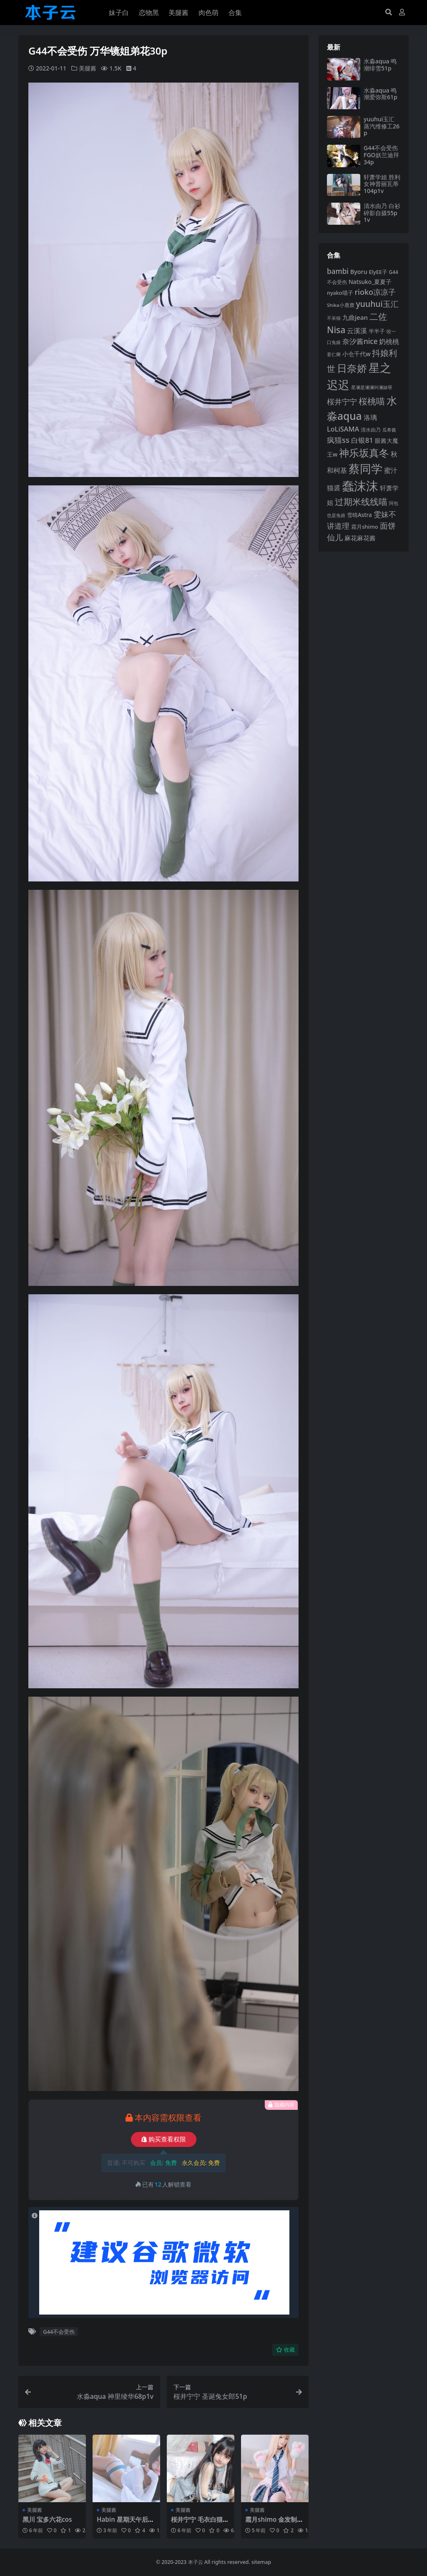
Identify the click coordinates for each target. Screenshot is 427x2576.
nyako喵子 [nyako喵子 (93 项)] (340, 292)
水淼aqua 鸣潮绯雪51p (380, 64)
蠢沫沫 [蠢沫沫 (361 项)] (360, 485)
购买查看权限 (163, 2139)
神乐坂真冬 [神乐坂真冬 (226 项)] (364, 452)
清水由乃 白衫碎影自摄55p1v (382, 213)
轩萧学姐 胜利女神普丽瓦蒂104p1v (382, 184)
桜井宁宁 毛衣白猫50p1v (200, 2523)
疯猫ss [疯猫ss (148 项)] (338, 439)
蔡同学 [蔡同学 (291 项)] (365, 468)
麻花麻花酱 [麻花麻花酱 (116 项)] (360, 537)
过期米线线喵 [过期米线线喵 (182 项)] (361, 501)
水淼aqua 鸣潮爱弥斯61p (380, 93)
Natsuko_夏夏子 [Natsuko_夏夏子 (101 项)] (370, 282)
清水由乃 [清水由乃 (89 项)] (371, 429)
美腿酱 (87, 68)
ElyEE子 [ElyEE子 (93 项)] (378, 272)
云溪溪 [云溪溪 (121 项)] (357, 330)
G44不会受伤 (59, 2331)
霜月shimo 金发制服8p (274, 2523)
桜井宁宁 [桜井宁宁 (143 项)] (342, 402)
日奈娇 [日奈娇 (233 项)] (352, 368)
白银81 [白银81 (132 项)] (362, 440)
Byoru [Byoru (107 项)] (358, 272)
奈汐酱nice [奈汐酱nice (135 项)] (360, 341)
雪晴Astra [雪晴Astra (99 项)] (359, 515)
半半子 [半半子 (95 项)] (377, 331)
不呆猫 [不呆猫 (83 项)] (334, 318)
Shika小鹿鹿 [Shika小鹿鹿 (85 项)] (340, 305)
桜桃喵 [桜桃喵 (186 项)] (372, 401)
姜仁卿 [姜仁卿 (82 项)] (334, 354)
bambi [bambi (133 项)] (338, 271)
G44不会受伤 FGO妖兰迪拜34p (381, 155)
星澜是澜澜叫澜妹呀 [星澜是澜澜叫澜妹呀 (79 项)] (371, 387)
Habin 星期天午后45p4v (126, 2523)
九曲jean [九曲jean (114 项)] (355, 317)
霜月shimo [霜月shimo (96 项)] (364, 526)
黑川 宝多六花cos (47, 2519)
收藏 (285, 2350)
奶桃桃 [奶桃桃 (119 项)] (389, 341)
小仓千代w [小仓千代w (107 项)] (356, 354)
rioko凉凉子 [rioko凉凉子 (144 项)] (375, 292)
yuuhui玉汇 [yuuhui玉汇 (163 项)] (377, 303)
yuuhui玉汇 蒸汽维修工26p (381, 126)
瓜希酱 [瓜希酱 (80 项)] (389, 430)
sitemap (261, 2562)
